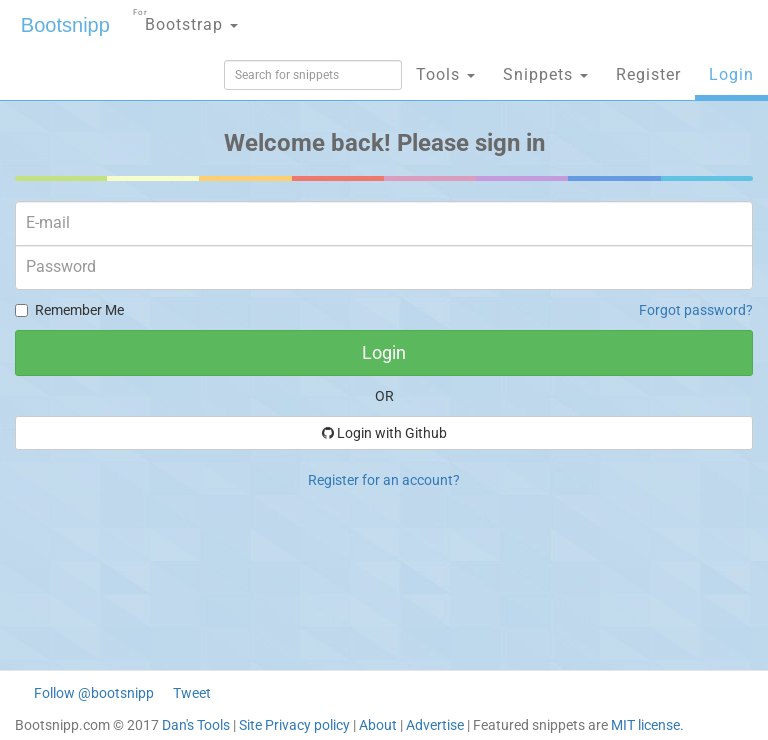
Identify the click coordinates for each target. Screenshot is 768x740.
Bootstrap (185, 18)
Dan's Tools (196, 725)
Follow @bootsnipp (94, 693)
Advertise (435, 725)
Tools (445, 74)
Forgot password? (696, 310)
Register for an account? (384, 480)
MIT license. (647, 725)
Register (648, 74)
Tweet (192, 693)
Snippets (545, 74)
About (378, 725)
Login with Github (384, 433)
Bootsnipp (65, 25)
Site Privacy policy (294, 725)
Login (731, 74)
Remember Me (69, 310)
